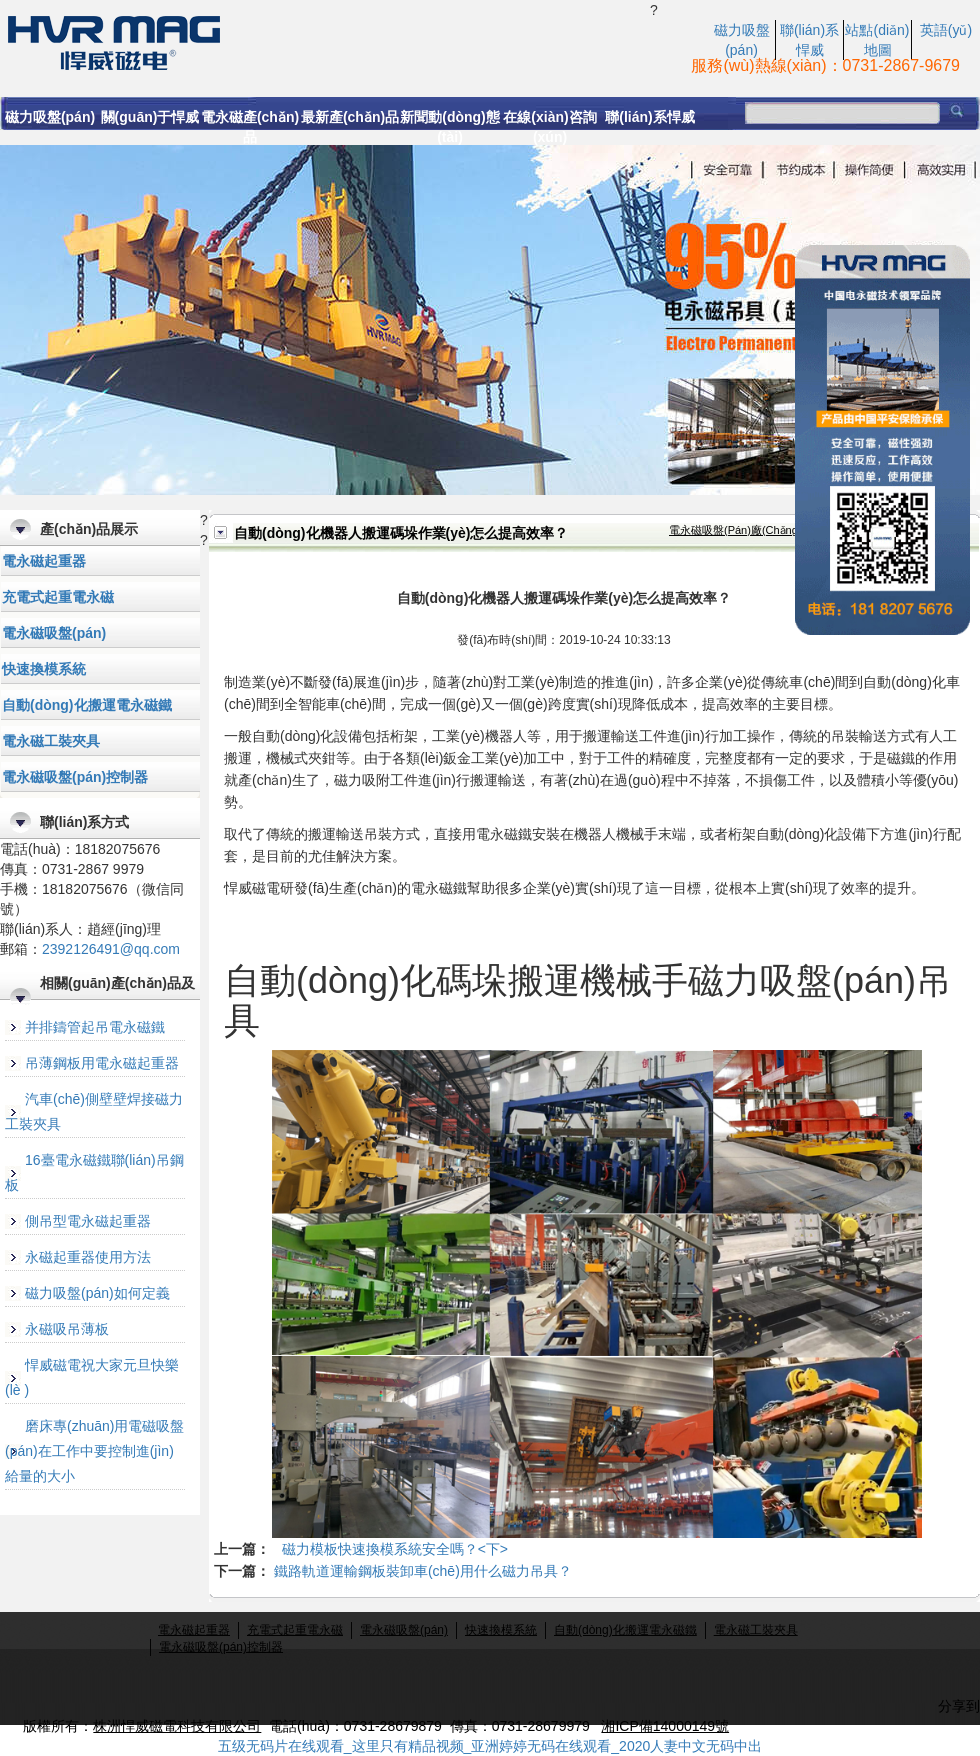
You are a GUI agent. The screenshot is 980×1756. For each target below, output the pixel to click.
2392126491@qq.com (111, 949)
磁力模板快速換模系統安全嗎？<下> (395, 1549)
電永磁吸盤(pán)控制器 (75, 777)
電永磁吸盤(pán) (54, 633)
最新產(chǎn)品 (350, 117)
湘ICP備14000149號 (665, 1726)
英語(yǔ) (946, 30)
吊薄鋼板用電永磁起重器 (102, 1063)
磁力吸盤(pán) (50, 117)
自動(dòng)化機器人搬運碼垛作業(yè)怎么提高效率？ (325, 41)
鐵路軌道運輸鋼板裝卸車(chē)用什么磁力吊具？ (423, 1571)
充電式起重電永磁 (58, 597)
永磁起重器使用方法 (88, 1257)
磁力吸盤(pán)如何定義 (97, 1293)
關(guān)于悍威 (150, 117)
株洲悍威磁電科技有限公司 (177, 1726)
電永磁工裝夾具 (51, 741)
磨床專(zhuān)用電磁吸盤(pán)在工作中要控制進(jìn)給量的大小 (94, 1451)
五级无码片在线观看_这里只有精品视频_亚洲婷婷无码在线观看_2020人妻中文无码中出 (490, 1746)
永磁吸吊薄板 (67, 1329)
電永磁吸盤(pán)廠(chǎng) (735, 530)
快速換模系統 (44, 669)
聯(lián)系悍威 (649, 117)
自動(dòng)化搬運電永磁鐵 (87, 705)
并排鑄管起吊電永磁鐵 (95, 1027)
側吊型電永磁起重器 (88, 1221)
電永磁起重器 (44, 561)
